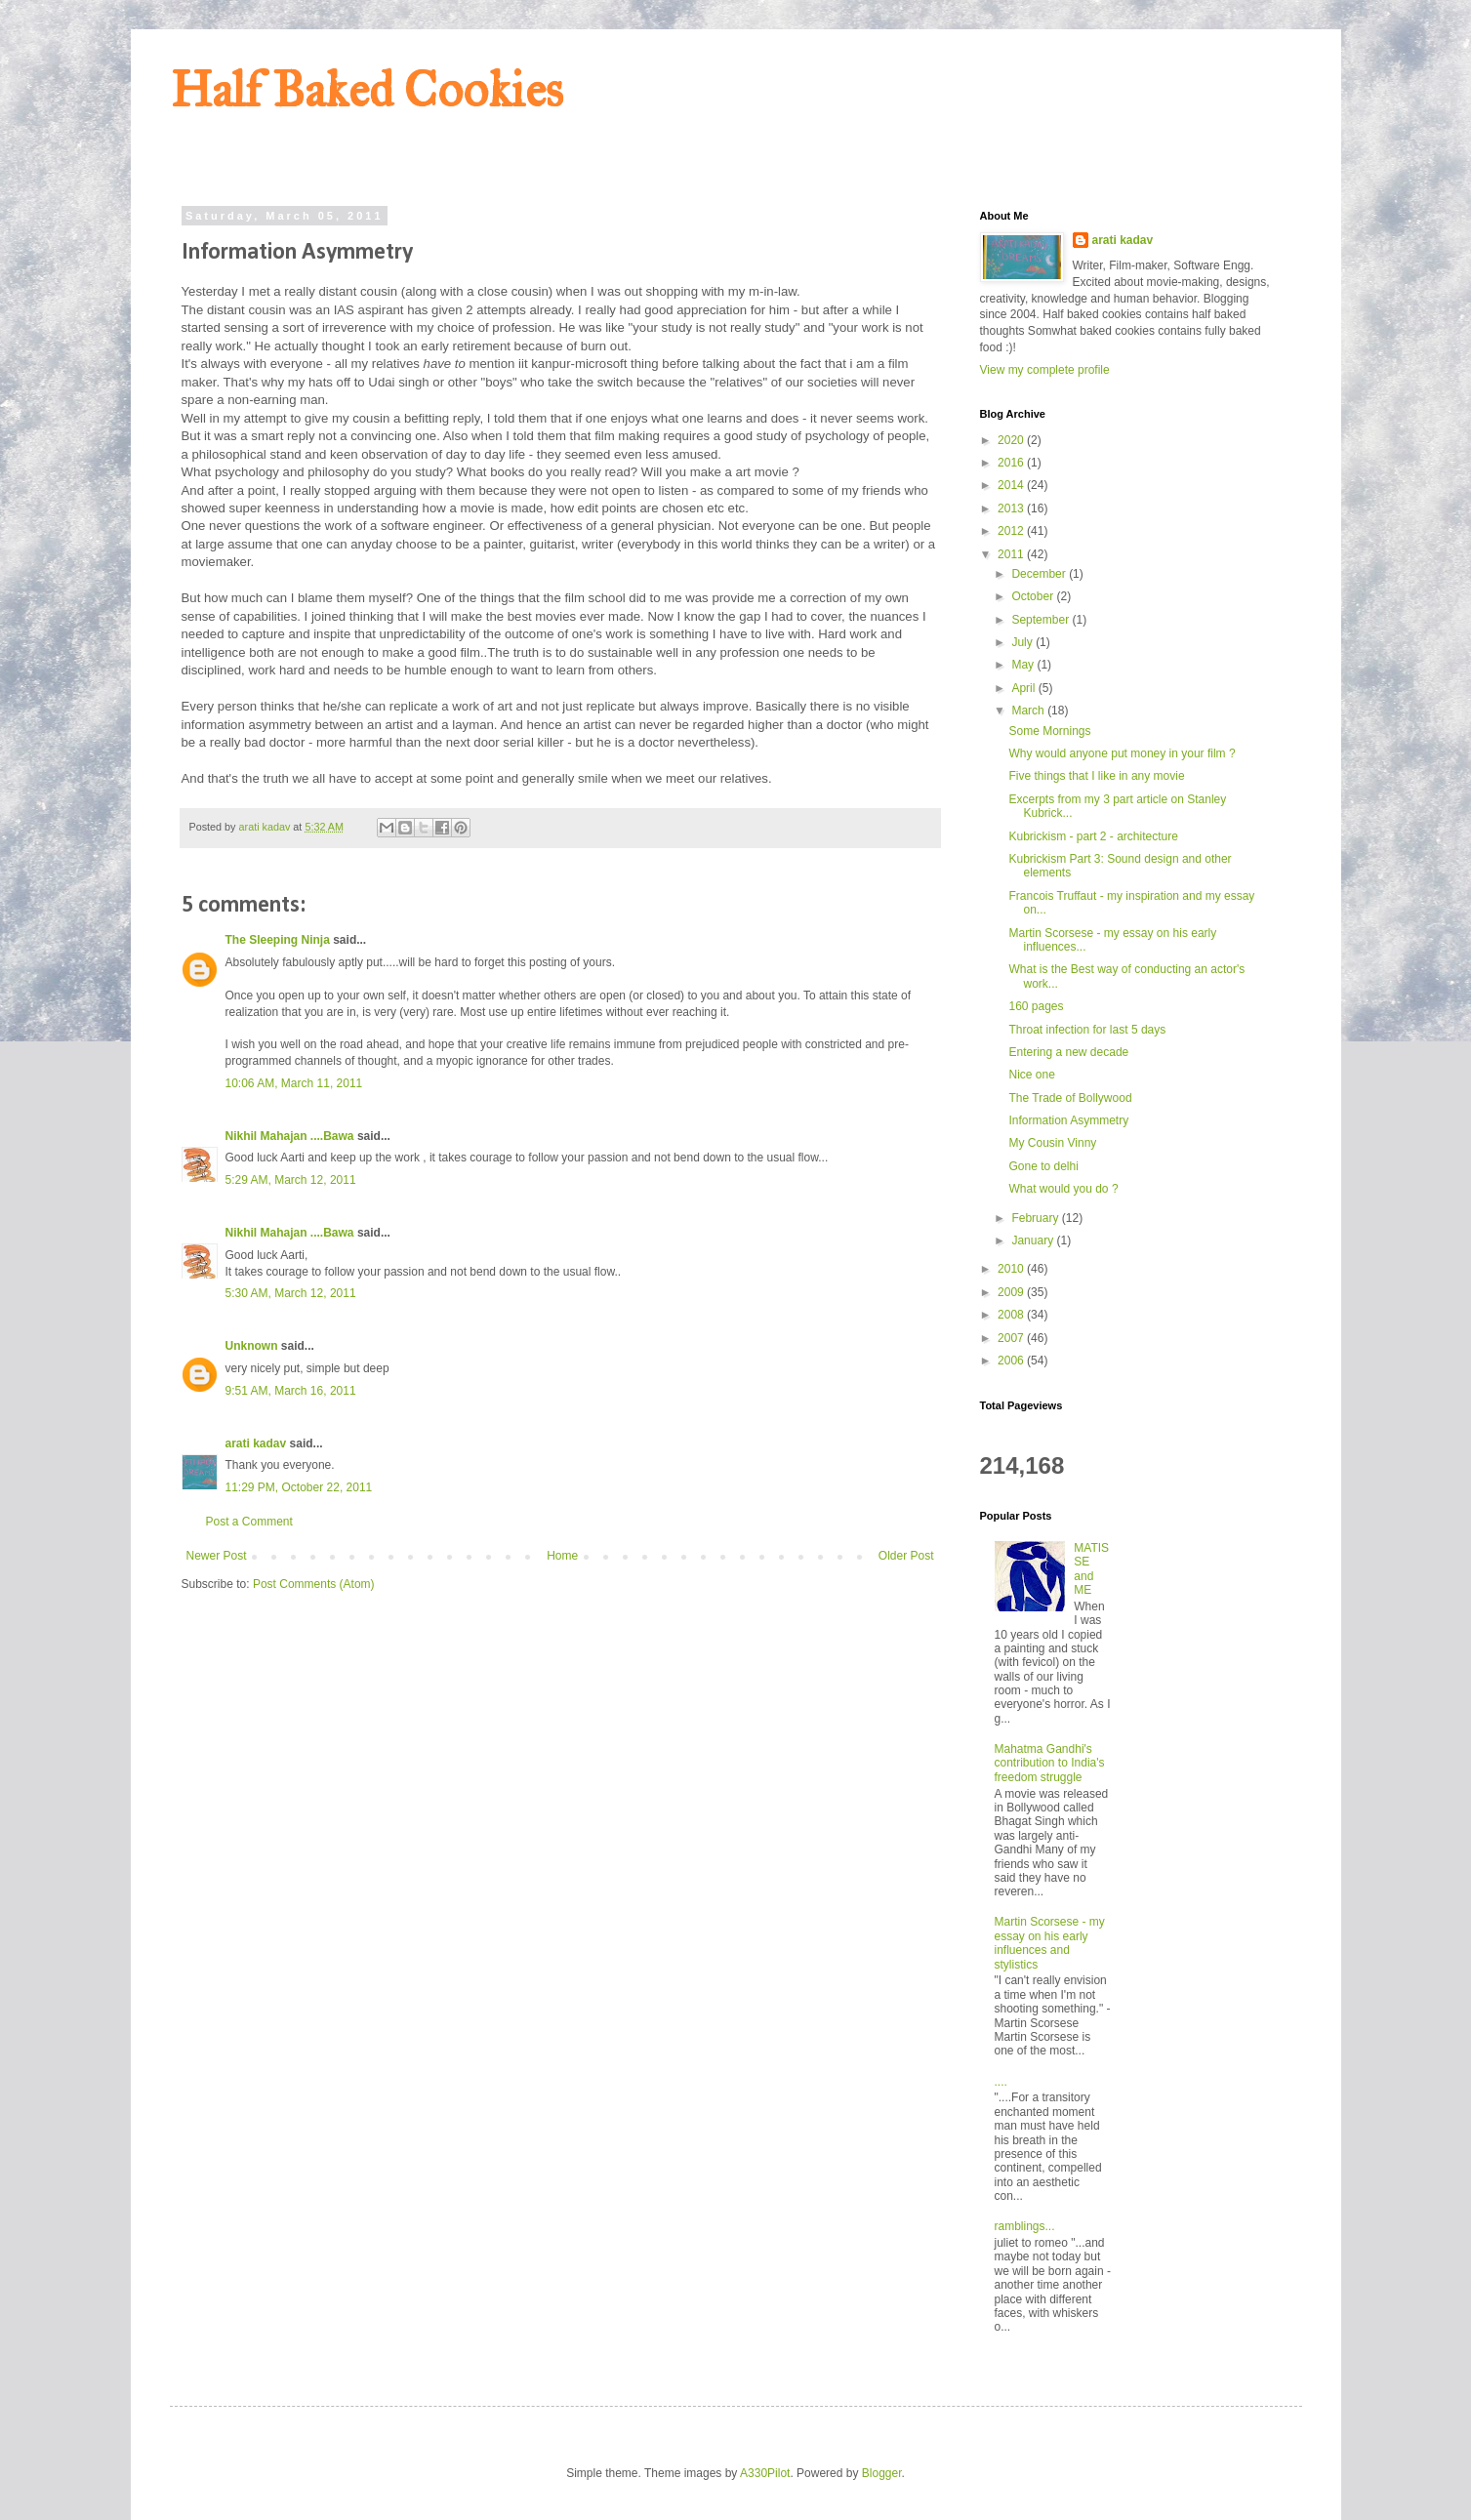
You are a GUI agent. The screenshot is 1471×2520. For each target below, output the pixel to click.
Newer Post (216, 1556)
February (1036, 1218)
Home (562, 1556)
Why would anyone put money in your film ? (1121, 753)
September (1041, 620)
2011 (1012, 554)
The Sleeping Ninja (277, 940)
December (1040, 574)
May (1024, 664)
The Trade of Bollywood (1069, 1098)
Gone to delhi (1043, 1166)
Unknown (251, 1346)
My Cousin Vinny (1052, 1143)
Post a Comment (249, 1521)
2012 (1012, 531)
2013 (1012, 508)
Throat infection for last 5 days (1086, 1029)
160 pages (1035, 1006)
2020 (1012, 440)
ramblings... (1025, 2226)
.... (1001, 2082)
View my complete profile (1045, 370)
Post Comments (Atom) (314, 1584)
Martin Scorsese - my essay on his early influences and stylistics (1050, 1943)
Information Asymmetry (1068, 1120)
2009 (1012, 1292)
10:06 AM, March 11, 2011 (294, 1083)
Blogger (882, 2473)
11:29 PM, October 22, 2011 (299, 1487)
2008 (1012, 1314)
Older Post (906, 1556)
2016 (1012, 462)
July (1023, 642)
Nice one (1031, 1074)
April (1024, 688)
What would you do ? (1063, 1189)
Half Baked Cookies (366, 90)
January (1033, 1240)
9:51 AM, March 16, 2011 (290, 1391)
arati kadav (256, 1443)
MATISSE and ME (1091, 1569)
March (1029, 710)
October (1033, 596)
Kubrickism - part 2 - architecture (1092, 836)
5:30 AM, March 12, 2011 (290, 1293)
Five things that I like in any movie (1096, 776)
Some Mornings (1049, 731)
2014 (1012, 485)
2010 (1012, 1269)
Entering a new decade (1068, 1052)
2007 (1012, 1338)
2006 (1012, 1360)
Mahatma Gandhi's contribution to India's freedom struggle (1050, 1763)
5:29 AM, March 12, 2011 (290, 1180)
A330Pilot (765, 2473)
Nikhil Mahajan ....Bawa (289, 1136)
